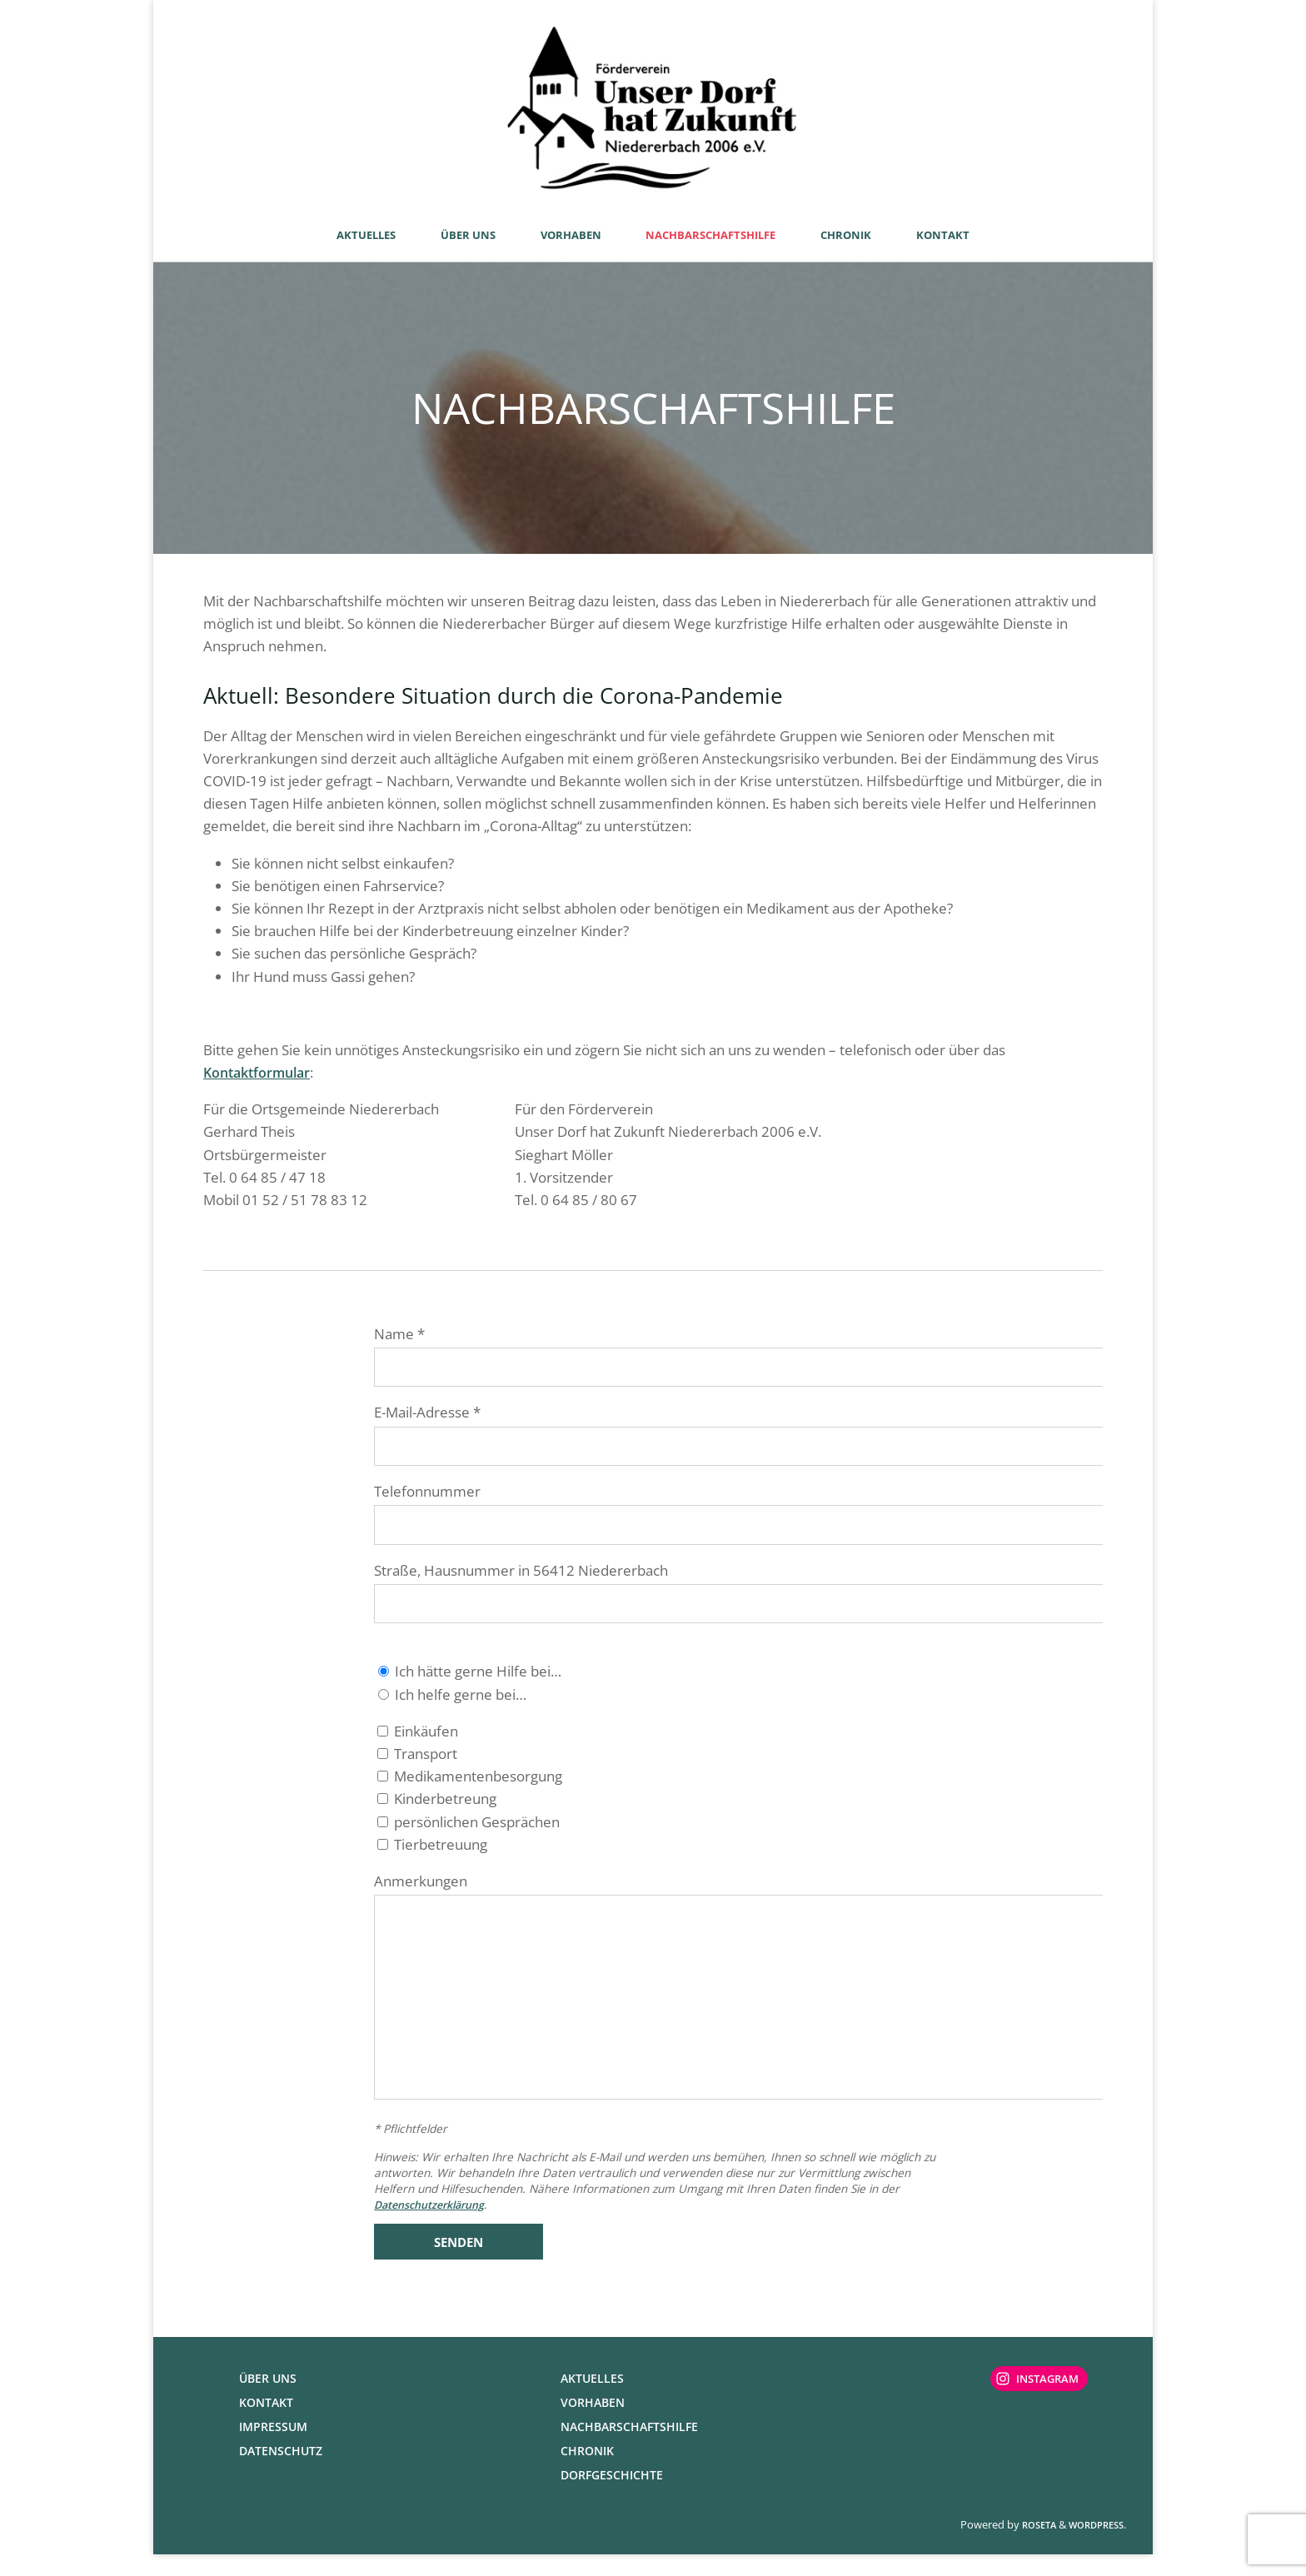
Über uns (268, 2400)
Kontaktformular (260, 1072)
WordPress (1096, 2545)
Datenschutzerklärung (436, 2226)
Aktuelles (592, 2400)
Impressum (273, 2448)
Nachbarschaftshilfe (629, 2448)
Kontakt (266, 2424)
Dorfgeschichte (612, 2496)
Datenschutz (280, 2472)
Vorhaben (593, 2424)
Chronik (587, 2472)
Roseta (1037, 2545)
